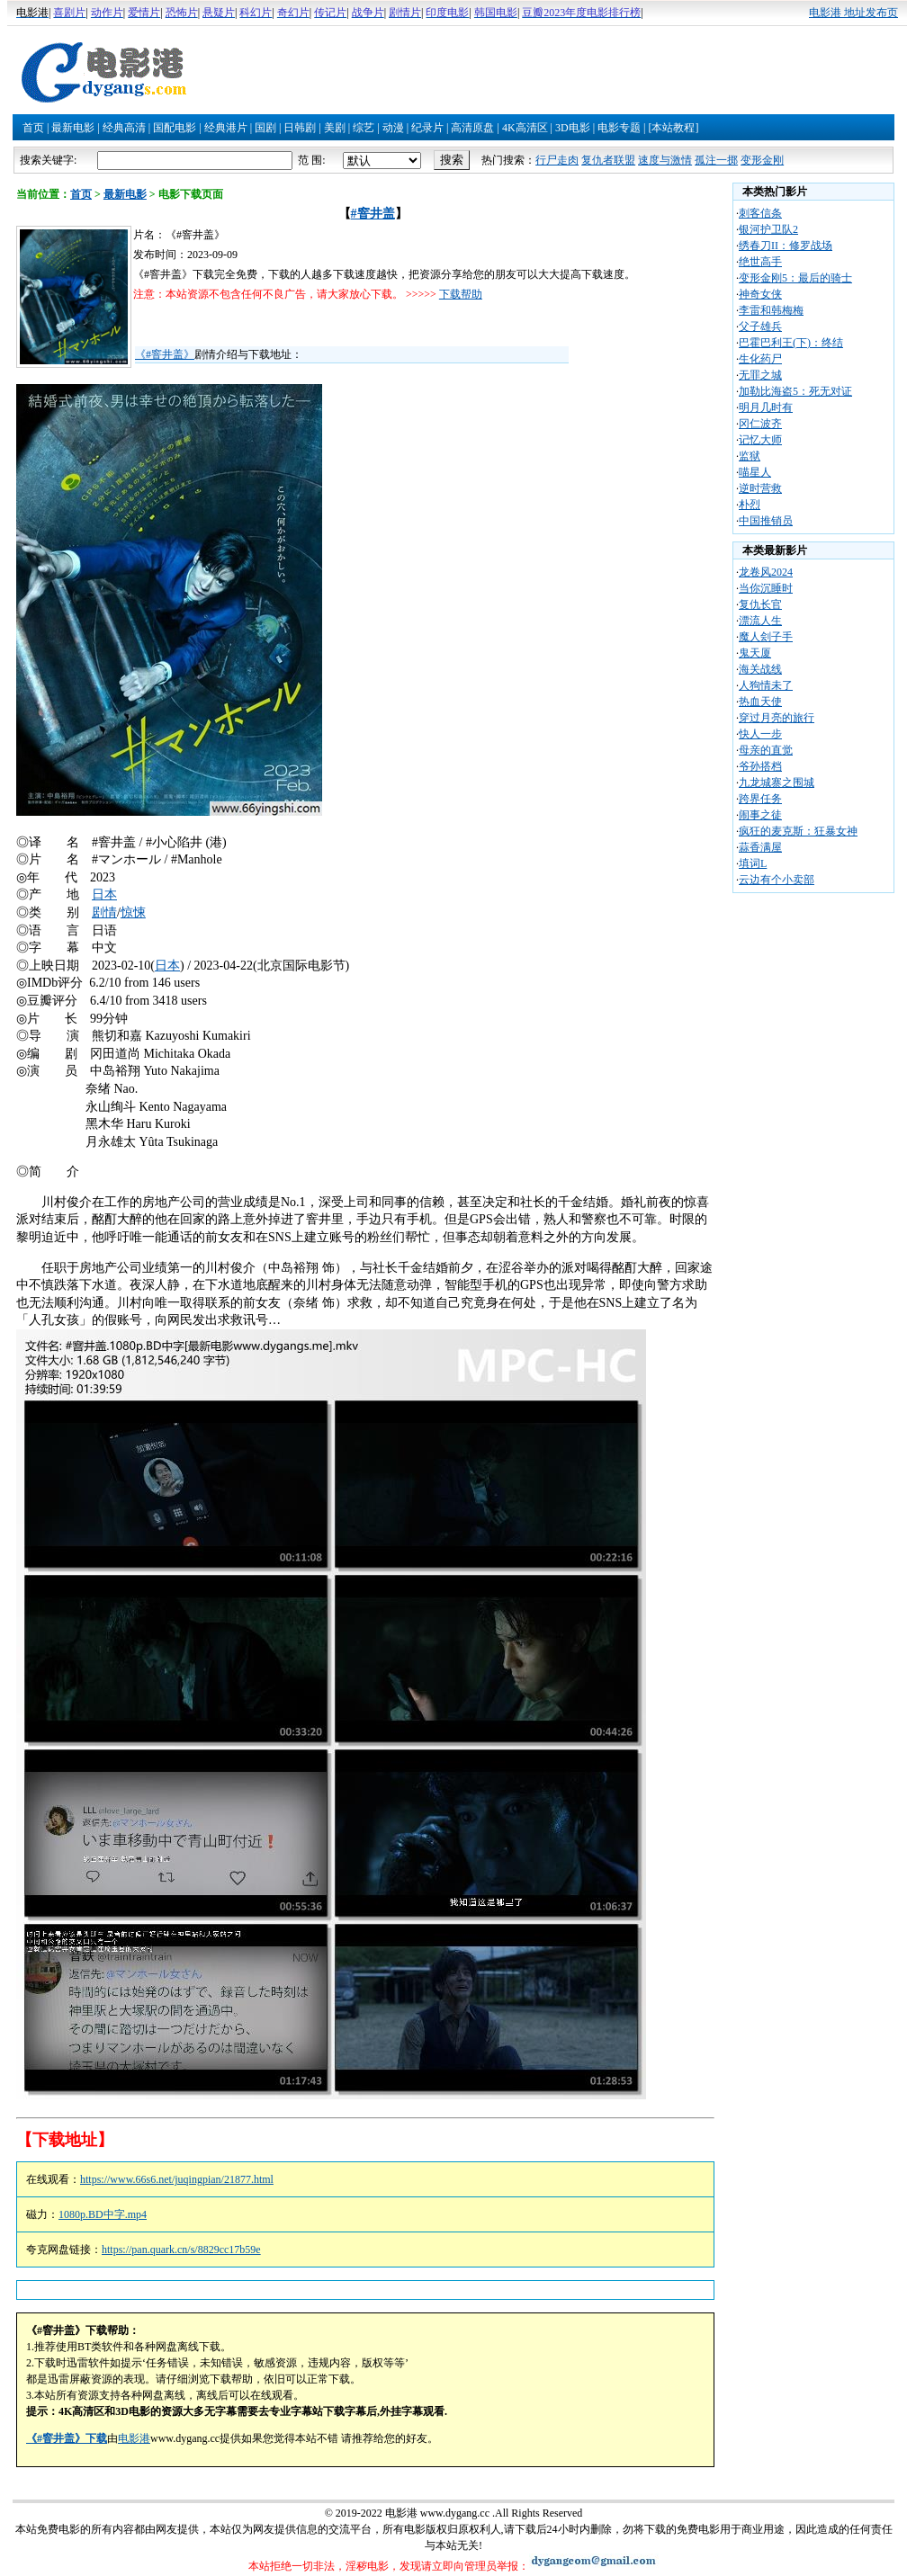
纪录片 (427, 127)
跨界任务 (760, 798)
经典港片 (225, 127)
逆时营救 (760, 488)
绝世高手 (760, 261)
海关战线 (760, 669)
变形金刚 (762, 160)
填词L (753, 863)
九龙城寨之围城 (776, 782)
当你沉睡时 (766, 588)
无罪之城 (760, 375)
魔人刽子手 (766, 637)
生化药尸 (760, 359)
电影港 (134, 2438)
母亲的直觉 (766, 750)
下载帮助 (460, 294)
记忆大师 (760, 440)
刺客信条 (760, 213)
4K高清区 (525, 127)
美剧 (335, 127)
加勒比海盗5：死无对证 (795, 391)
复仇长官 (760, 604)
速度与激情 (665, 160)
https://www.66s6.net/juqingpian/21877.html (177, 2179)
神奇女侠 (760, 294)
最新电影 (72, 127)
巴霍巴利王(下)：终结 (791, 342)
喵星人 (755, 472)
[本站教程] (673, 127)
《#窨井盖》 (164, 354)
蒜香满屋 (760, 847)
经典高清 (124, 127)
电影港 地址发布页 (853, 12)
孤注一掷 (716, 160)
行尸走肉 (557, 160)
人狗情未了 (766, 685)
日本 (104, 894)
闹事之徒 (760, 815)
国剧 (265, 127)
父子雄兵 (760, 326)
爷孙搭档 (760, 766)
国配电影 (174, 127)
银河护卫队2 (768, 229)
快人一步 (760, 734)
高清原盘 (472, 127)
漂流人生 (760, 620)
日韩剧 (299, 127)
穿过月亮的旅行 (776, 717)
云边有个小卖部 (776, 879)
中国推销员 (766, 520)
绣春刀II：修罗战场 (785, 245)
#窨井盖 (373, 213)
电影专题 (619, 127)
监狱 (749, 456)
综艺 (363, 127)
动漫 (393, 127)
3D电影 (572, 127)
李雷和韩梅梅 (771, 310)
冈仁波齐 (760, 423)
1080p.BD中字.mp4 (102, 2214)
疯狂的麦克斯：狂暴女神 (798, 831)
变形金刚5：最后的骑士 (795, 278)
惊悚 (133, 912)
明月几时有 (766, 407)
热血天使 (760, 701)
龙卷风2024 (766, 572)
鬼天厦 (755, 653)
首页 (33, 127)
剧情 (104, 912)
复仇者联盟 (608, 160)
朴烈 (749, 504)
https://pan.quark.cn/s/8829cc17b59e (181, 2249)
